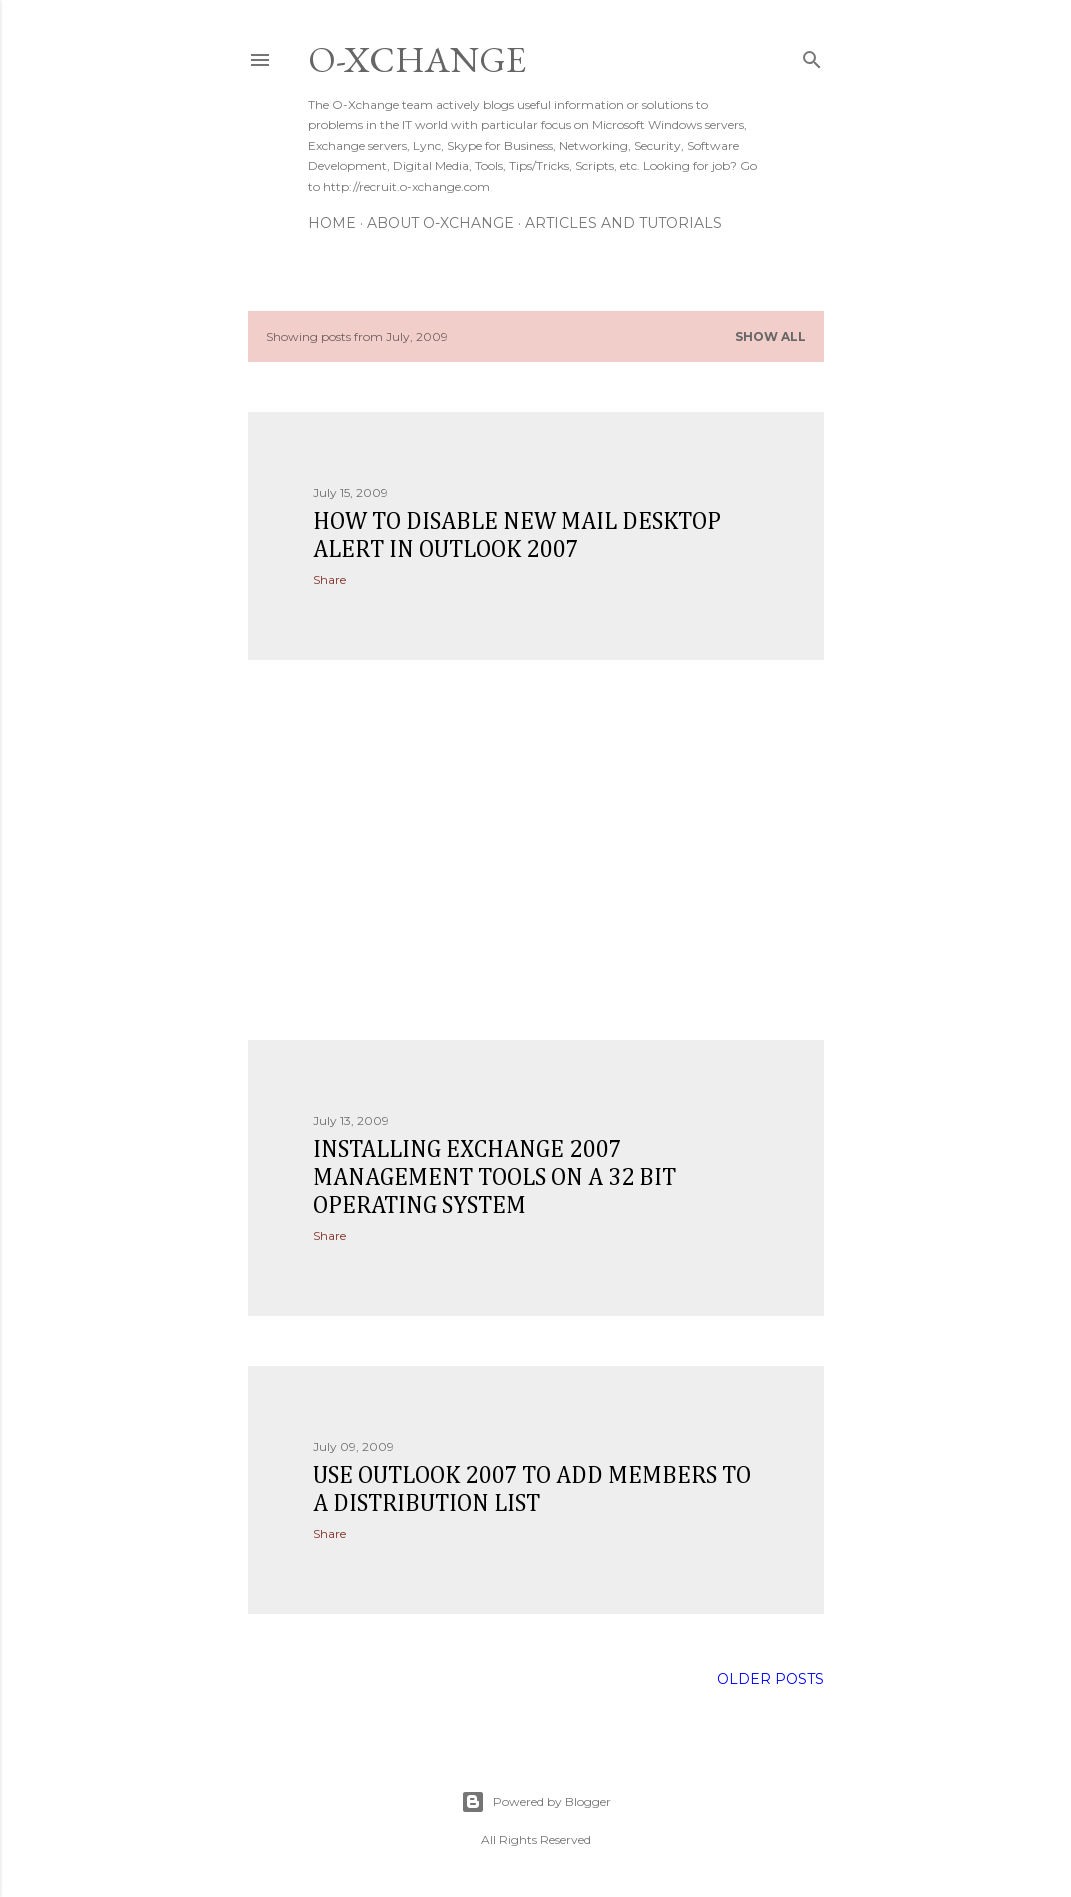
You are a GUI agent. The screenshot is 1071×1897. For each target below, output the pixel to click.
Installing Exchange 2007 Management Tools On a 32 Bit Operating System (494, 1178)
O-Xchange (417, 59)
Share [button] (329, 579)
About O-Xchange (440, 223)
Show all (770, 336)
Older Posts (770, 1679)
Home (332, 223)
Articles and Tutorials (623, 223)
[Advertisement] (536, 850)
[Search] (812, 55)
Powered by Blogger (536, 1802)
